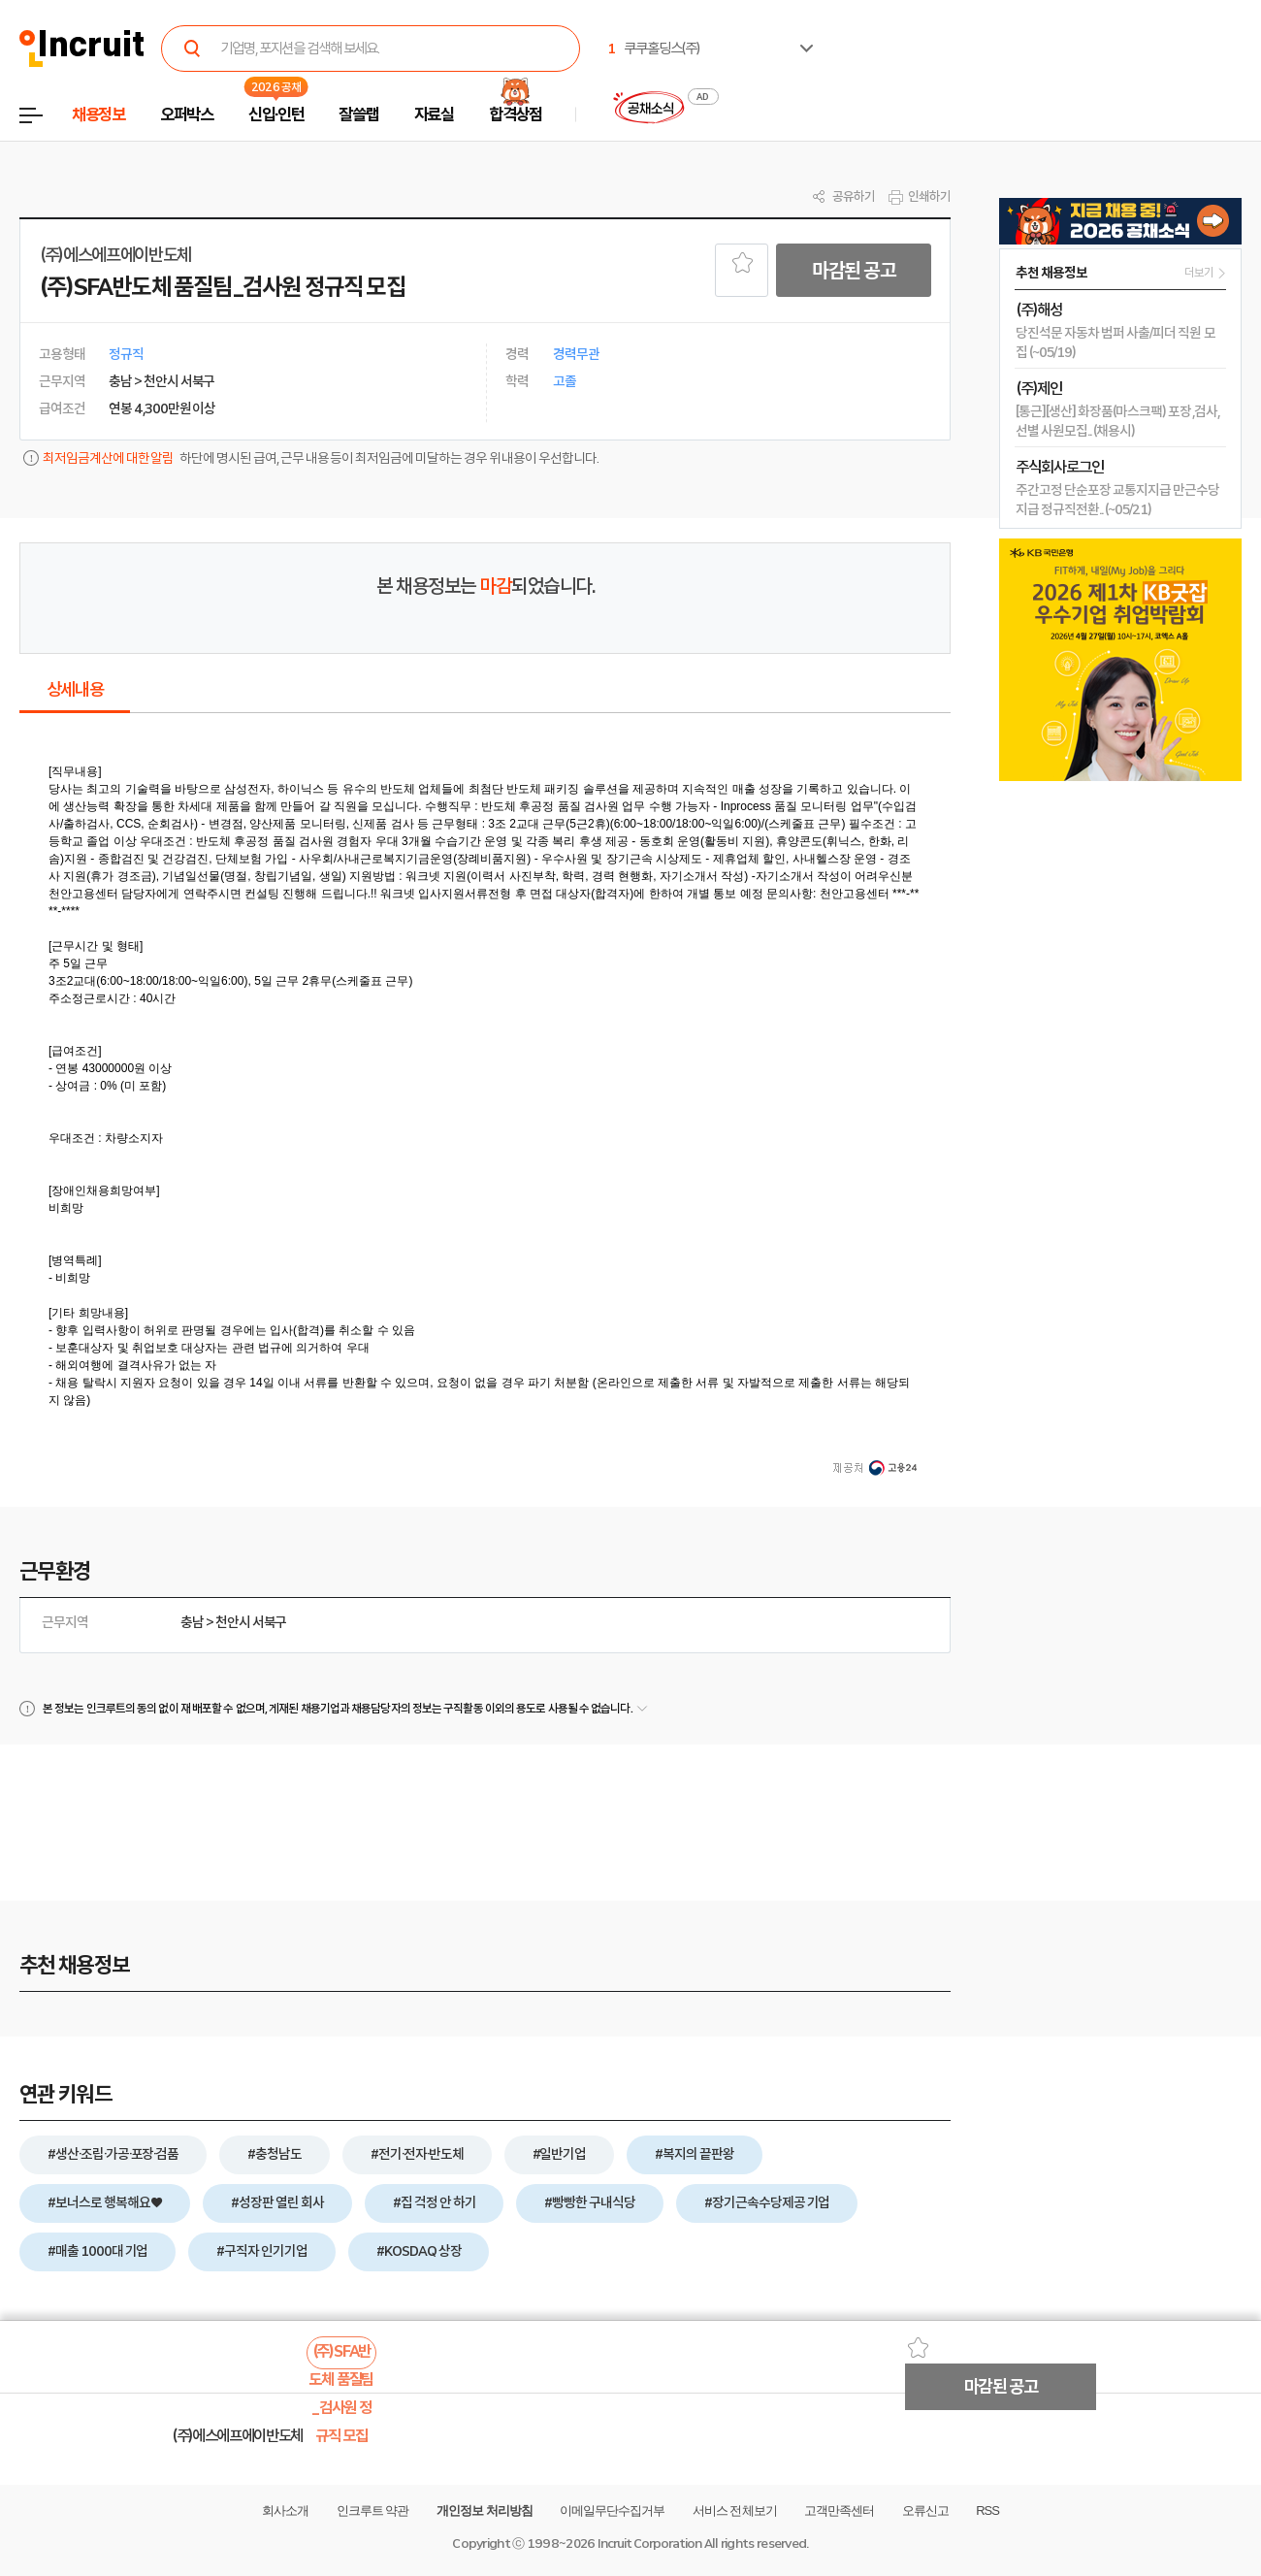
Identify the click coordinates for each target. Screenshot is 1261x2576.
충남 (192, 1622)
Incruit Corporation (649, 2543)
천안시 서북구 (251, 1622)
